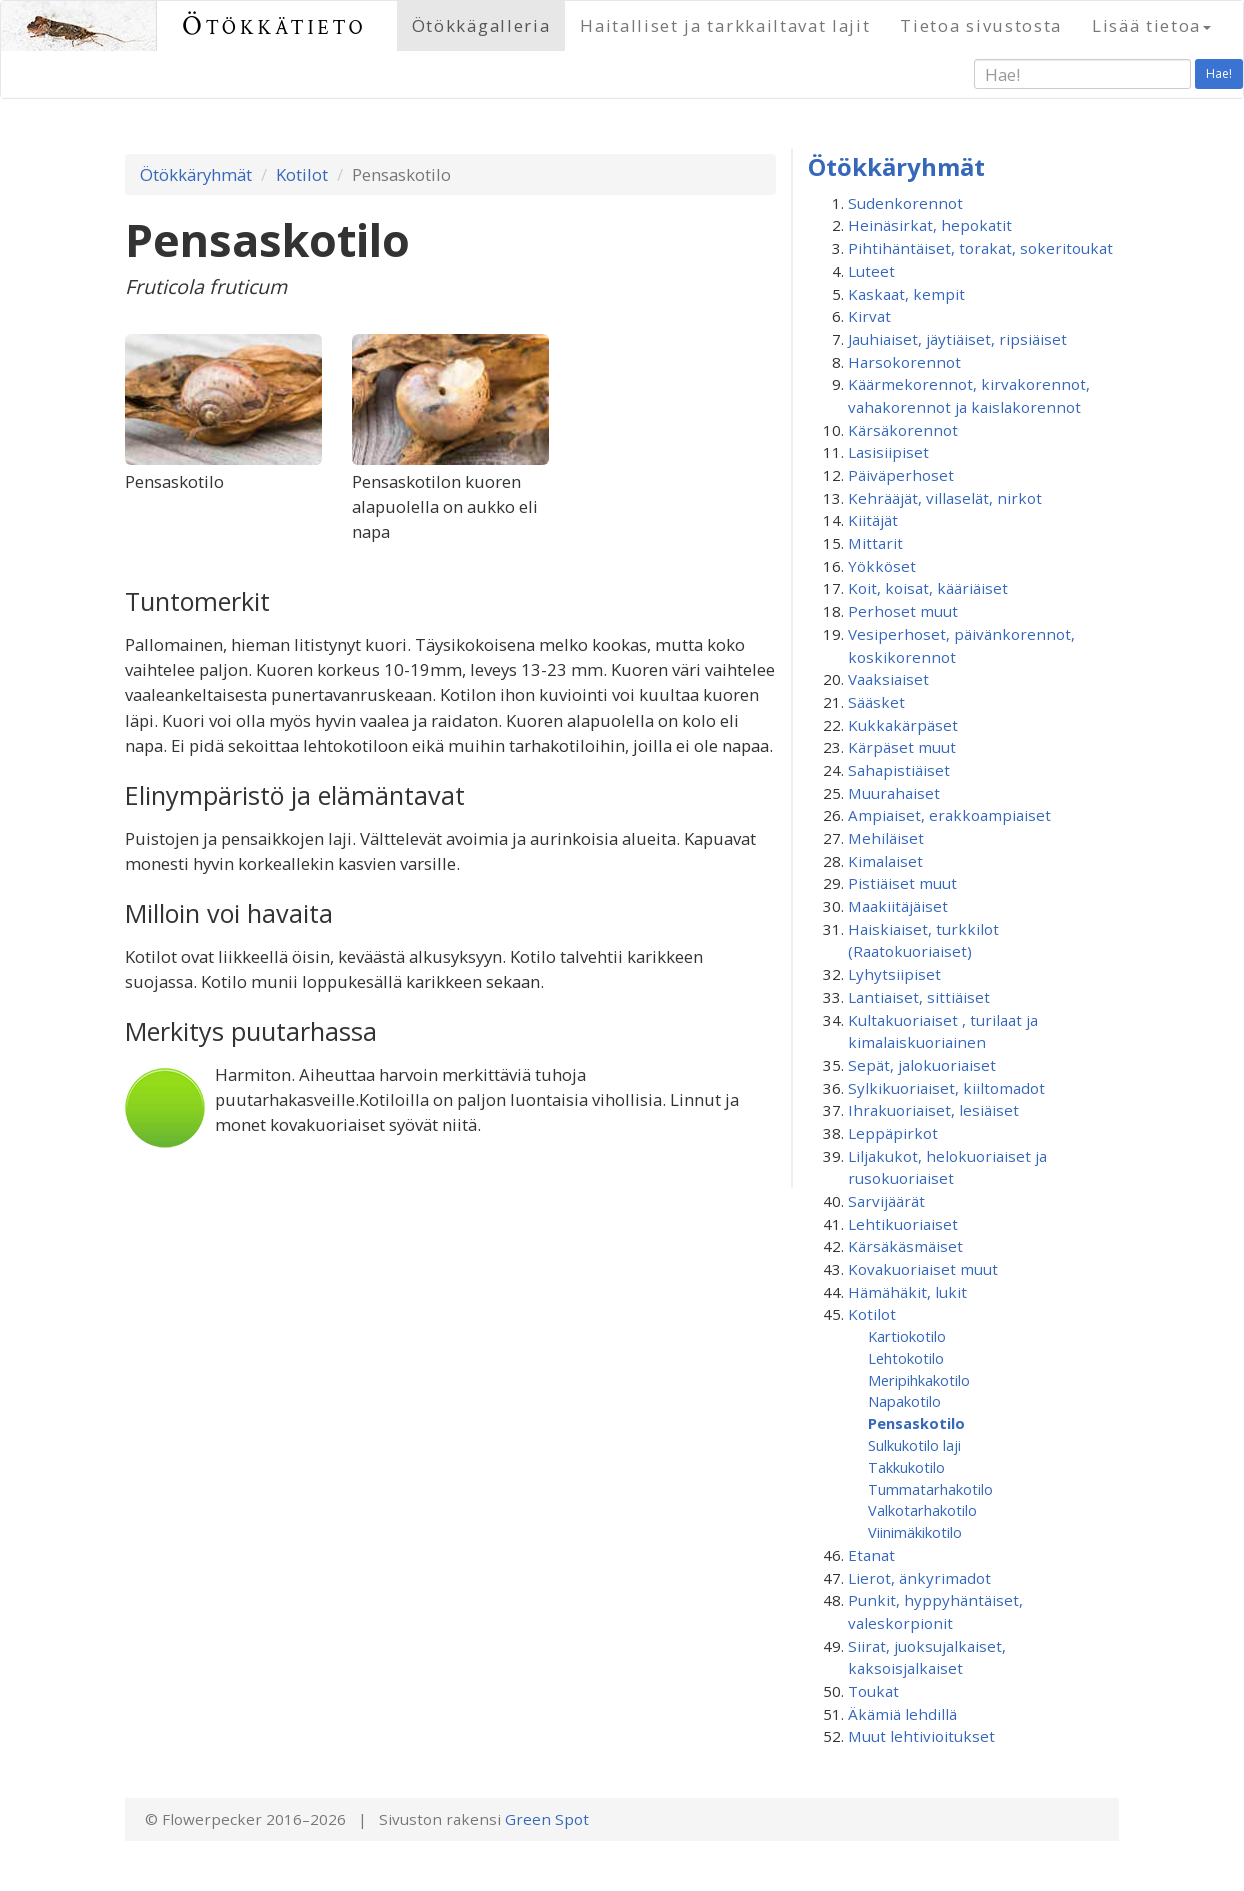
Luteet (871, 271)
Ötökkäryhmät (196, 174)
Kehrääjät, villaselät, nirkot (945, 498)
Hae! (1219, 73)
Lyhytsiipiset (894, 974)
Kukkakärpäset (903, 725)
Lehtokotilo (906, 1358)
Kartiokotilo (907, 1336)
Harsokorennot (904, 362)
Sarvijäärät (886, 1201)
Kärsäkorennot (903, 430)
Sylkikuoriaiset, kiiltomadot (946, 1088)
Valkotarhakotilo (922, 1510)
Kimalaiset (885, 861)
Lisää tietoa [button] (1151, 25)
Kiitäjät (873, 520)
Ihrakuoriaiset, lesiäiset (933, 1110)
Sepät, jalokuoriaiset (922, 1065)
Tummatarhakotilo (930, 1489)
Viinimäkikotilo (915, 1532)
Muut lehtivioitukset (921, 1736)
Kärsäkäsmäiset (905, 1246)
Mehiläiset (886, 838)
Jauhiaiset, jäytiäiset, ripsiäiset (957, 339)
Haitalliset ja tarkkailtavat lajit (725, 25)
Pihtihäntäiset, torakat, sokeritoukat (980, 248)
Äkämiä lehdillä (902, 1714)
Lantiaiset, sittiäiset (919, 997)
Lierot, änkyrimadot (919, 1578)
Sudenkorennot (905, 203)
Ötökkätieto (274, 25)
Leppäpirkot (893, 1133)
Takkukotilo (906, 1467)
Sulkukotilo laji (914, 1445)
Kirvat (869, 316)
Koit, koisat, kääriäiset (928, 588)
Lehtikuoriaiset (903, 1224)
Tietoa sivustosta (981, 25)
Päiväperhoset (901, 475)
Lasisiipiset (888, 452)
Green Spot (547, 1819)
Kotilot (302, 174)
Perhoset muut (903, 611)
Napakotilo (904, 1401)
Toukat (873, 1691)
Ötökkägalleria (481, 25)
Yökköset (882, 566)
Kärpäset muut (902, 747)
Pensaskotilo (916, 1423)
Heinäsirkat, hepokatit (930, 225)
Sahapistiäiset (899, 770)
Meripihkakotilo (919, 1380)
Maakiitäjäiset (898, 906)
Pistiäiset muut (902, 883)
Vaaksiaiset (888, 679)
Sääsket (876, 702)
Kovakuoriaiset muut (923, 1269)
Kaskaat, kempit (906, 294)
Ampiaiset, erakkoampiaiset (949, 815)
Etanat (871, 1555)
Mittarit (875, 543)
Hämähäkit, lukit (907, 1292)
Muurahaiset (894, 793)
